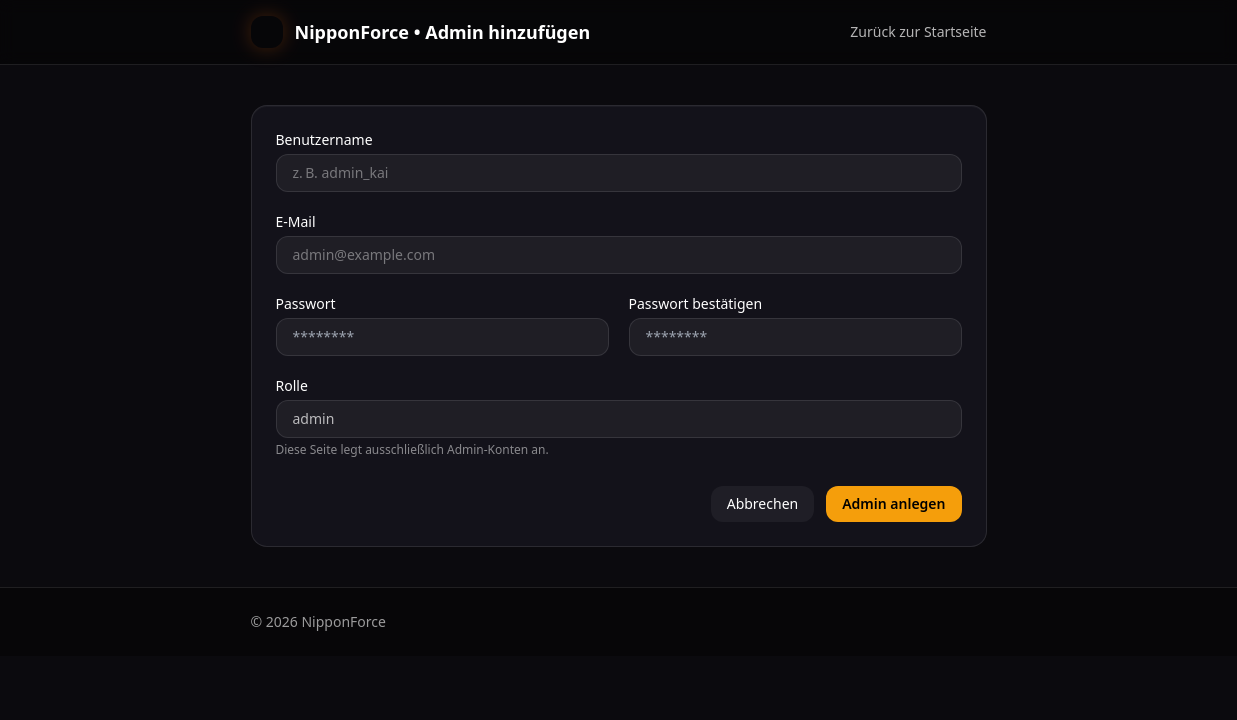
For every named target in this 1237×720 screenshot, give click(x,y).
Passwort (306, 303)
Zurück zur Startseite (918, 31)
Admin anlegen (893, 503)
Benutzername (324, 139)
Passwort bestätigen (696, 303)
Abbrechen (762, 503)
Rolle (292, 385)
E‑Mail (296, 221)
